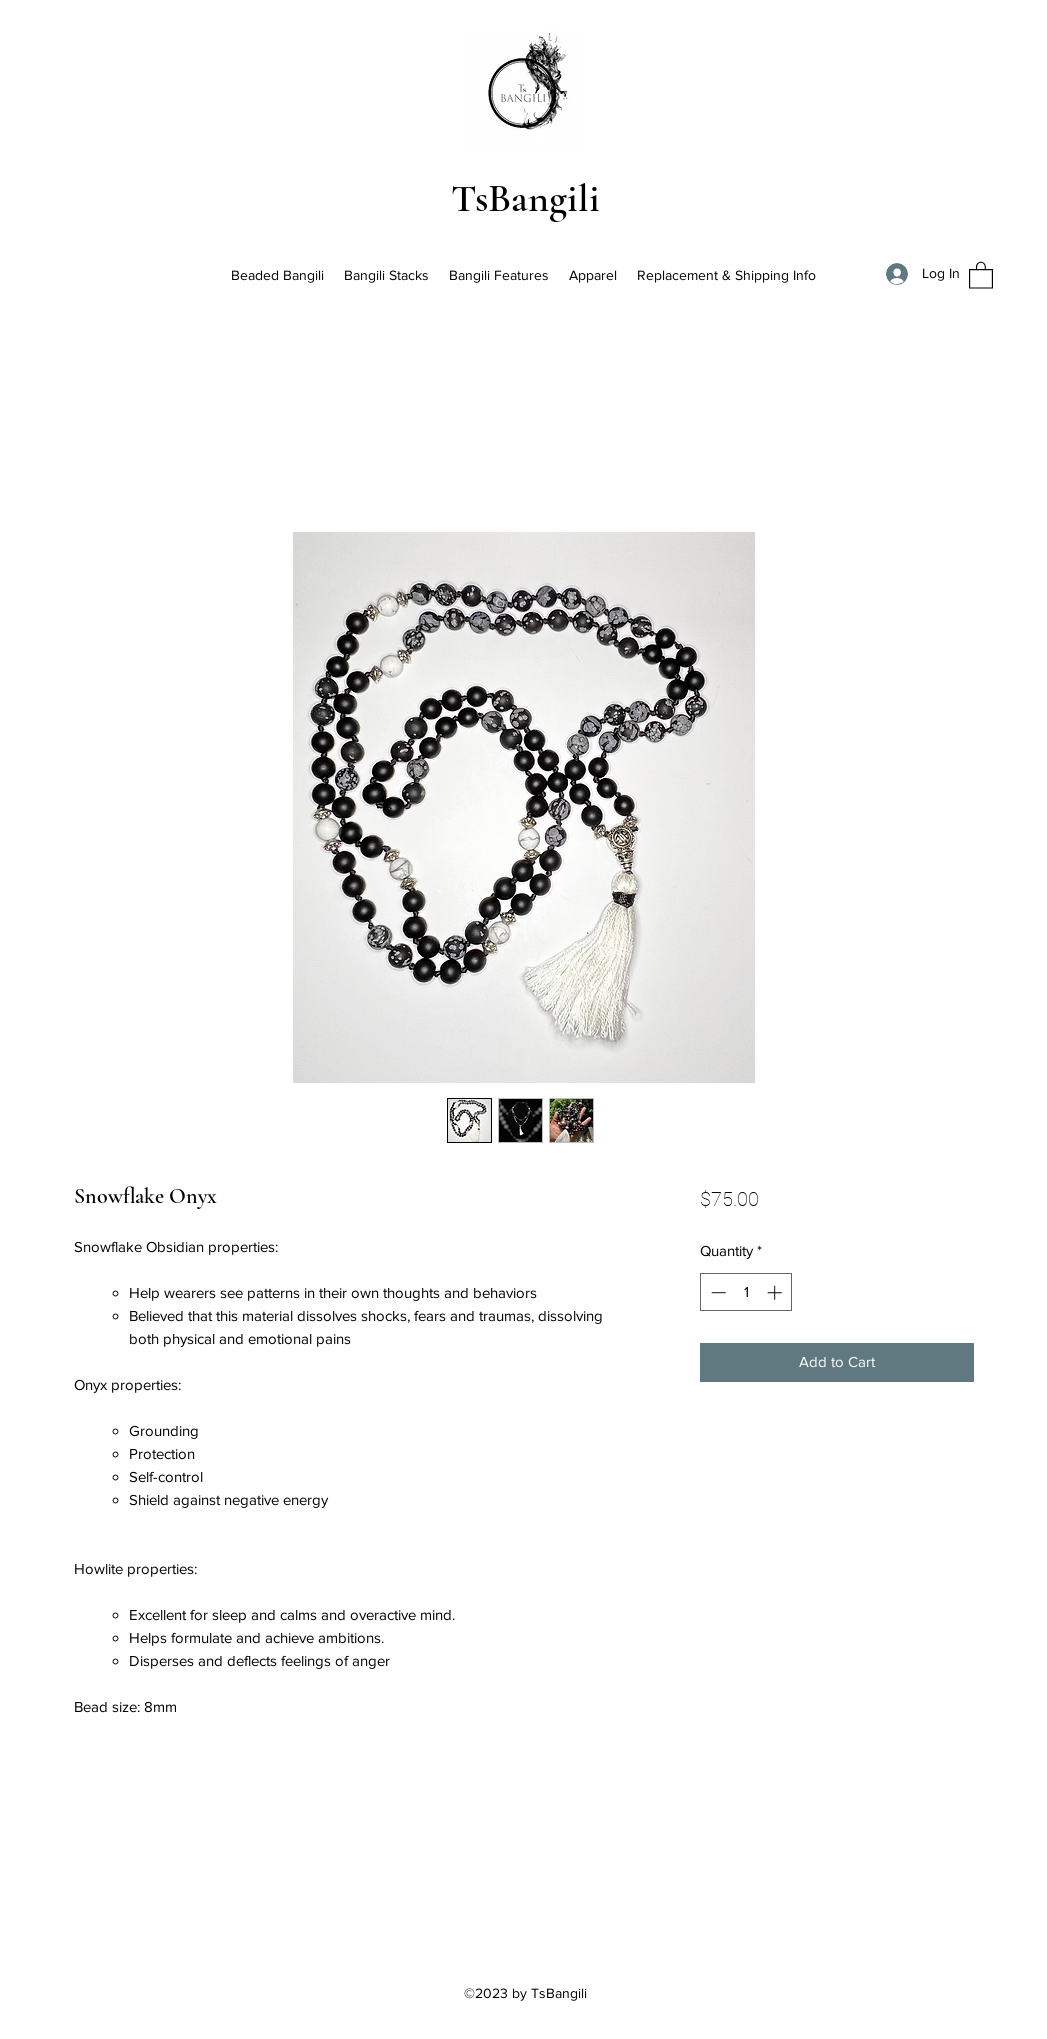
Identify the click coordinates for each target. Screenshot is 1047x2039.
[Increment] (776, 1292)
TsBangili (525, 198)
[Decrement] (716, 1292)
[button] (981, 274)
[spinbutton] (746, 1292)
